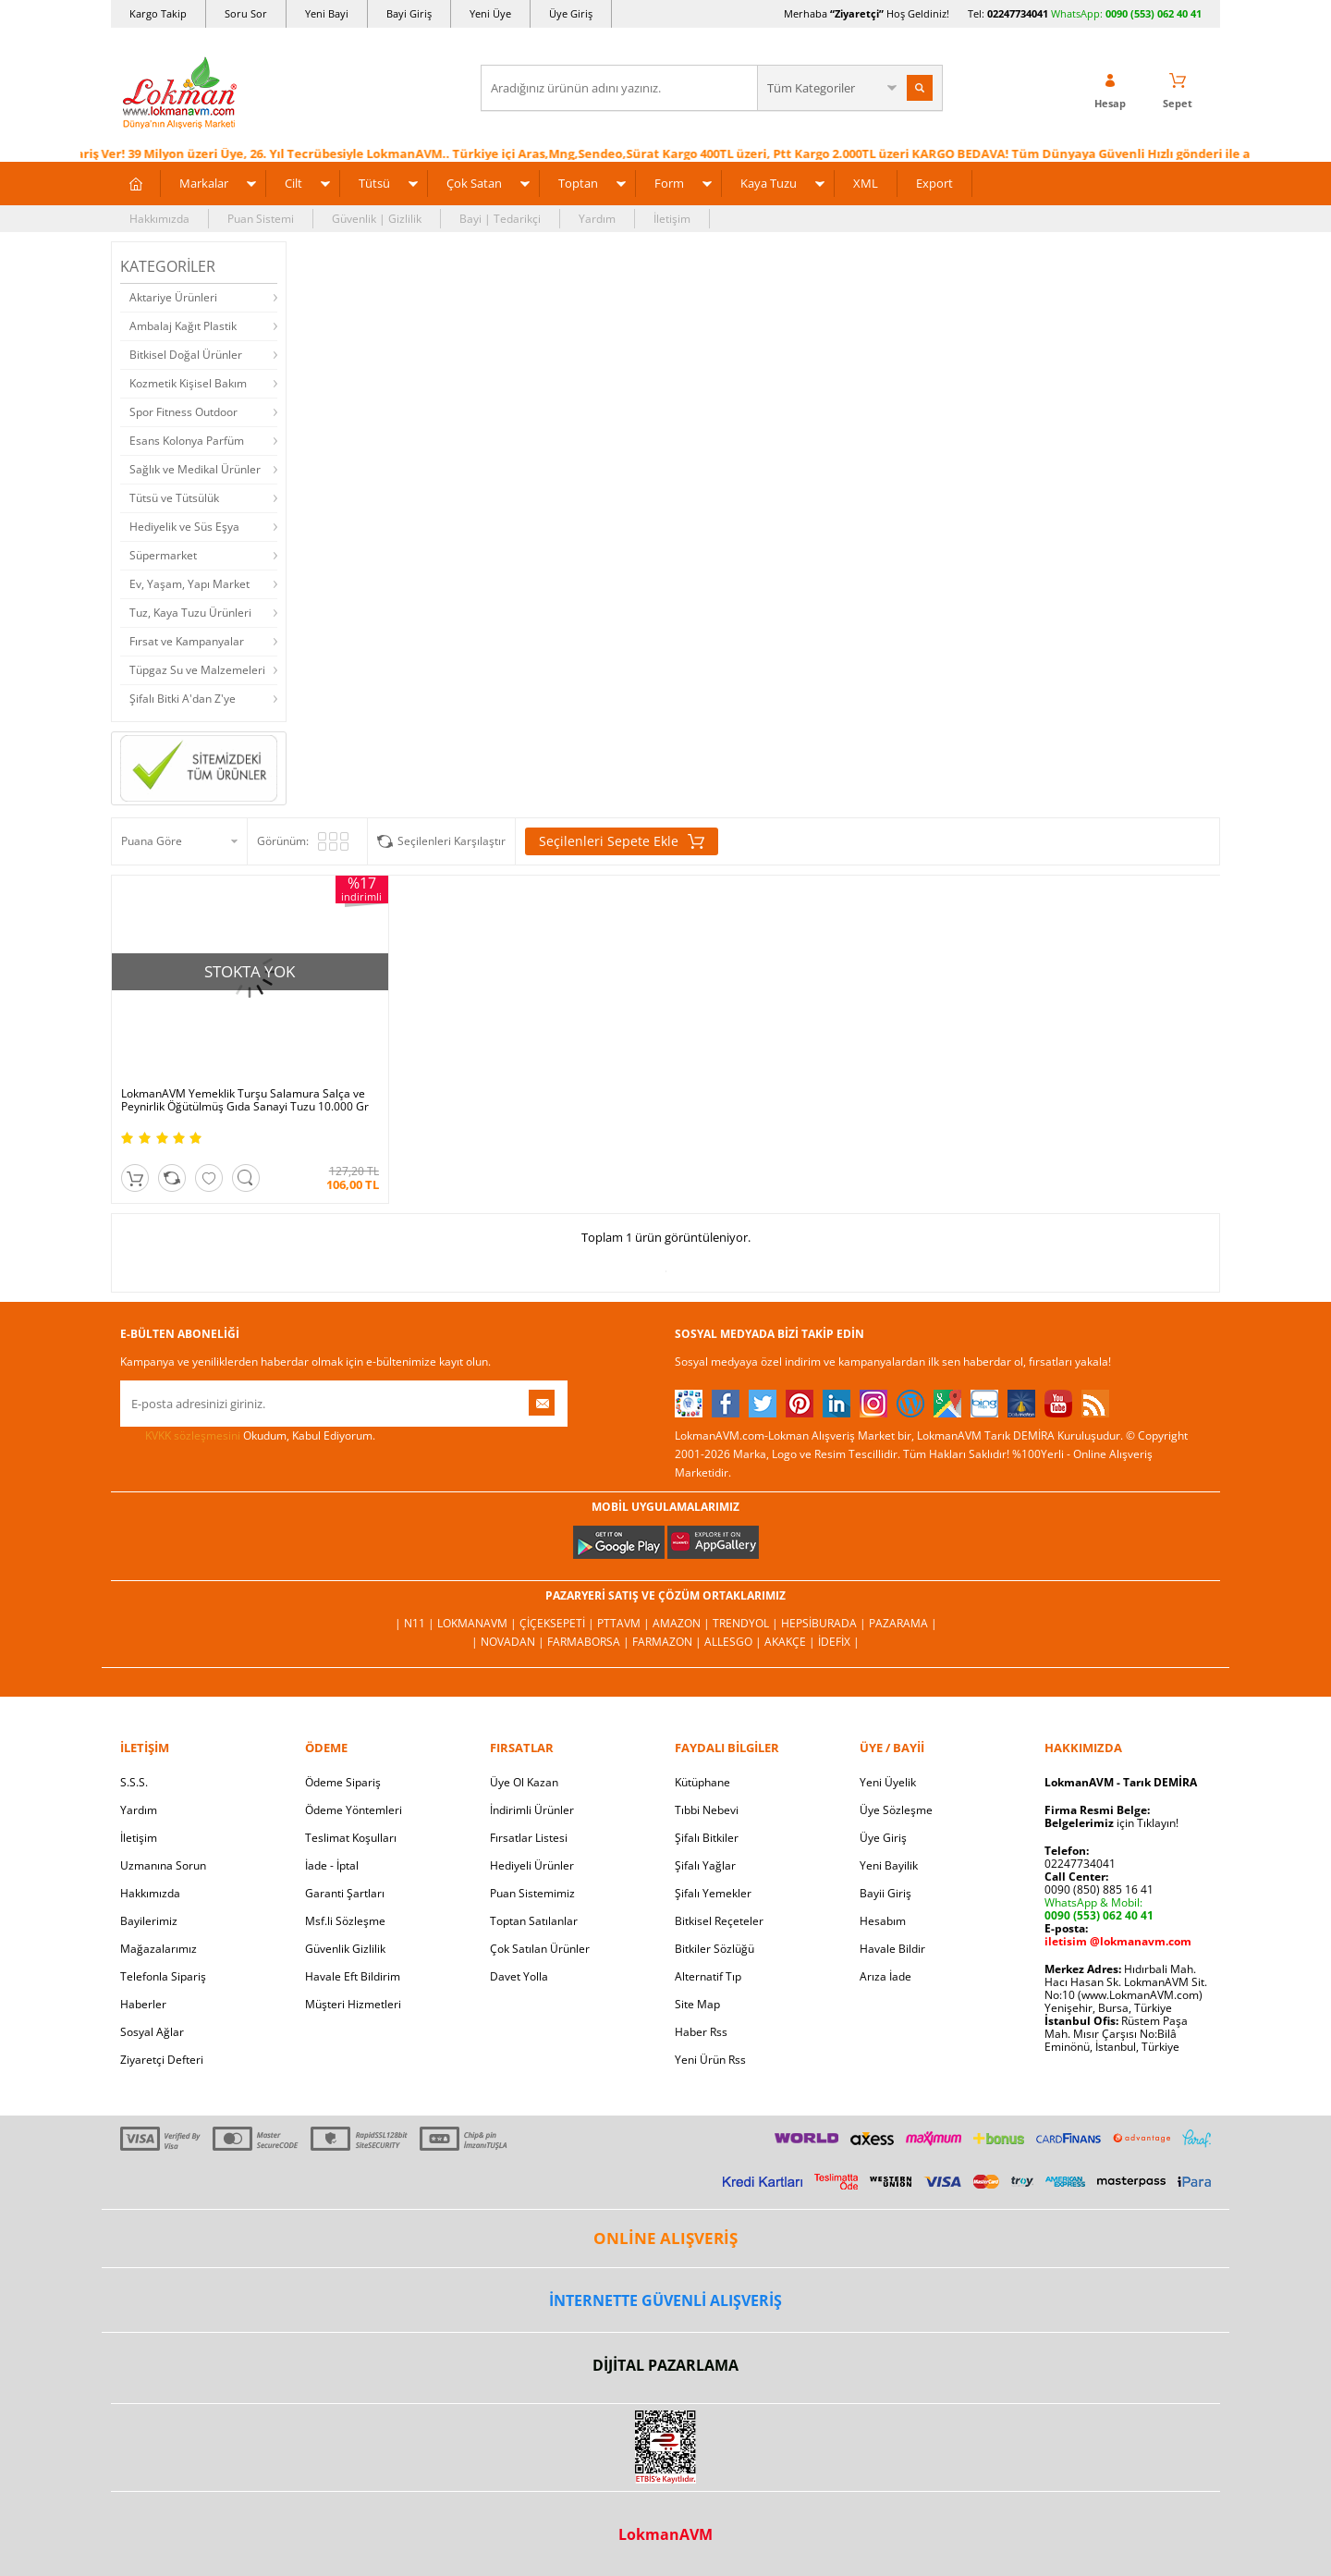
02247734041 (1017, 13)
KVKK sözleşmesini (192, 1435)
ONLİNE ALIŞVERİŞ (665, 2238)
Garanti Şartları (345, 1893)
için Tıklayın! (1111, 1823)
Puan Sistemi (260, 219)
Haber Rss (701, 2032)
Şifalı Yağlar (705, 1865)
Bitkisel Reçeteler (719, 1921)
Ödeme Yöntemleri (353, 1810)
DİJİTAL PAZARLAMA (665, 2365)
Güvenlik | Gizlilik (376, 219)
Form (669, 183)
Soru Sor (246, 13)
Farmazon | (668, 1642)
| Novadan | (509, 1642)
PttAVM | (625, 1623)
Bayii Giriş (885, 1893)
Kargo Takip (158, 13)
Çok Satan (474, 183)
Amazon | (683, 1623)
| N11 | (416, 1623)
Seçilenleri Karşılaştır (451, 841)
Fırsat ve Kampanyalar (186, 641)
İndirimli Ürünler (532, 1810)
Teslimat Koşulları (351, 1838)
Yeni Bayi (326, 13)
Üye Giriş (570, 13)
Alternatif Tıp (708, 1976)
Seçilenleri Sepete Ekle (621, 841)
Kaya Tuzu (768, 183)
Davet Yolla (519, 1976)
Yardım (597, 219)
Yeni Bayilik (889, 1865)
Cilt (293, 183)
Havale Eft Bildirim (352, 1976)
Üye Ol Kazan (524, 1782)
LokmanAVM (665, 2534)
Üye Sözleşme (896, 1810)
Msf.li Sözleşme (345, 1921)
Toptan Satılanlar (534, 1921)
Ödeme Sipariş (343, 1782)
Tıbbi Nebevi (707, 1810)
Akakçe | (791, 1642)
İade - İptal (332, 1865)
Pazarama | (903, 1623)
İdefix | (839, 1642)
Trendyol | (747, 1623)
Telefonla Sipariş (163, 1976)
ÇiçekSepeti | (558, 1623)
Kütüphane (702, 1782)
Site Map (697, 2004)
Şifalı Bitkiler (707, 1838)
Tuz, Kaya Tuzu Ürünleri (190, 612)
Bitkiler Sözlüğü (714, 1949)
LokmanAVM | (478, 1623)
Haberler (143, 2004)
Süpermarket (163, 555)
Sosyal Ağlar (152, 2032)
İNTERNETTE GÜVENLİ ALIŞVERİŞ (665, 2300)
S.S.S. (134, 1782)
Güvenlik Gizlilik (345, 1949)
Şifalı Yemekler (713, 1893)
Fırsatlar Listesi (529, 1838)
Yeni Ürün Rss (710, 2059)
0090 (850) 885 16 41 (1099, 1889)
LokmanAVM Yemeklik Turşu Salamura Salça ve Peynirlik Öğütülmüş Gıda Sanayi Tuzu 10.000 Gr (245, 1100)
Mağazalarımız (158, 1949)
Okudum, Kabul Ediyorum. (247, 1436)
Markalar (203, 183)
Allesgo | (734, 1642)
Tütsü (374, 183)
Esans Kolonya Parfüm (186, 440)
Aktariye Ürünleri (173, 297)
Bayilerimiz (148, 1921)
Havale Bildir (892, 1949)
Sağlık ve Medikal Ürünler (195, 469)
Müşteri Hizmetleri (353, 2004)
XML (865, 183)
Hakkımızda (159, 219)
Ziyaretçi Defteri (161, 2059)
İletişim (671, 219)
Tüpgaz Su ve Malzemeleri (197, 670)
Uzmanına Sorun (163, 1865)
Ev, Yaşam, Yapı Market (189, 584)
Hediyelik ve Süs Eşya (184, 526)
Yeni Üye (490, 13)
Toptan (578, 183)
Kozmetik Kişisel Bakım (188, 383)
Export (934, 183)
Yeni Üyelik (888, 1782)
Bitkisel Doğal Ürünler (185, 354)
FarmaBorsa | (589, 1642)
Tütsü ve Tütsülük (174, 498)
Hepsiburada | (825, 1623)
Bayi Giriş (409, 13)
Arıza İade (885, 1976)
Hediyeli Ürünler (532, 1865)
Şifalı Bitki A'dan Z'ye (182, 698)
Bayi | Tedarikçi (500, 219)
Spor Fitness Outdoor (183, 412)
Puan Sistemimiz (532, 1893)
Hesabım (883, 1921)
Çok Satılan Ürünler (540, 1949)
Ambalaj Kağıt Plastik (183, 326)
